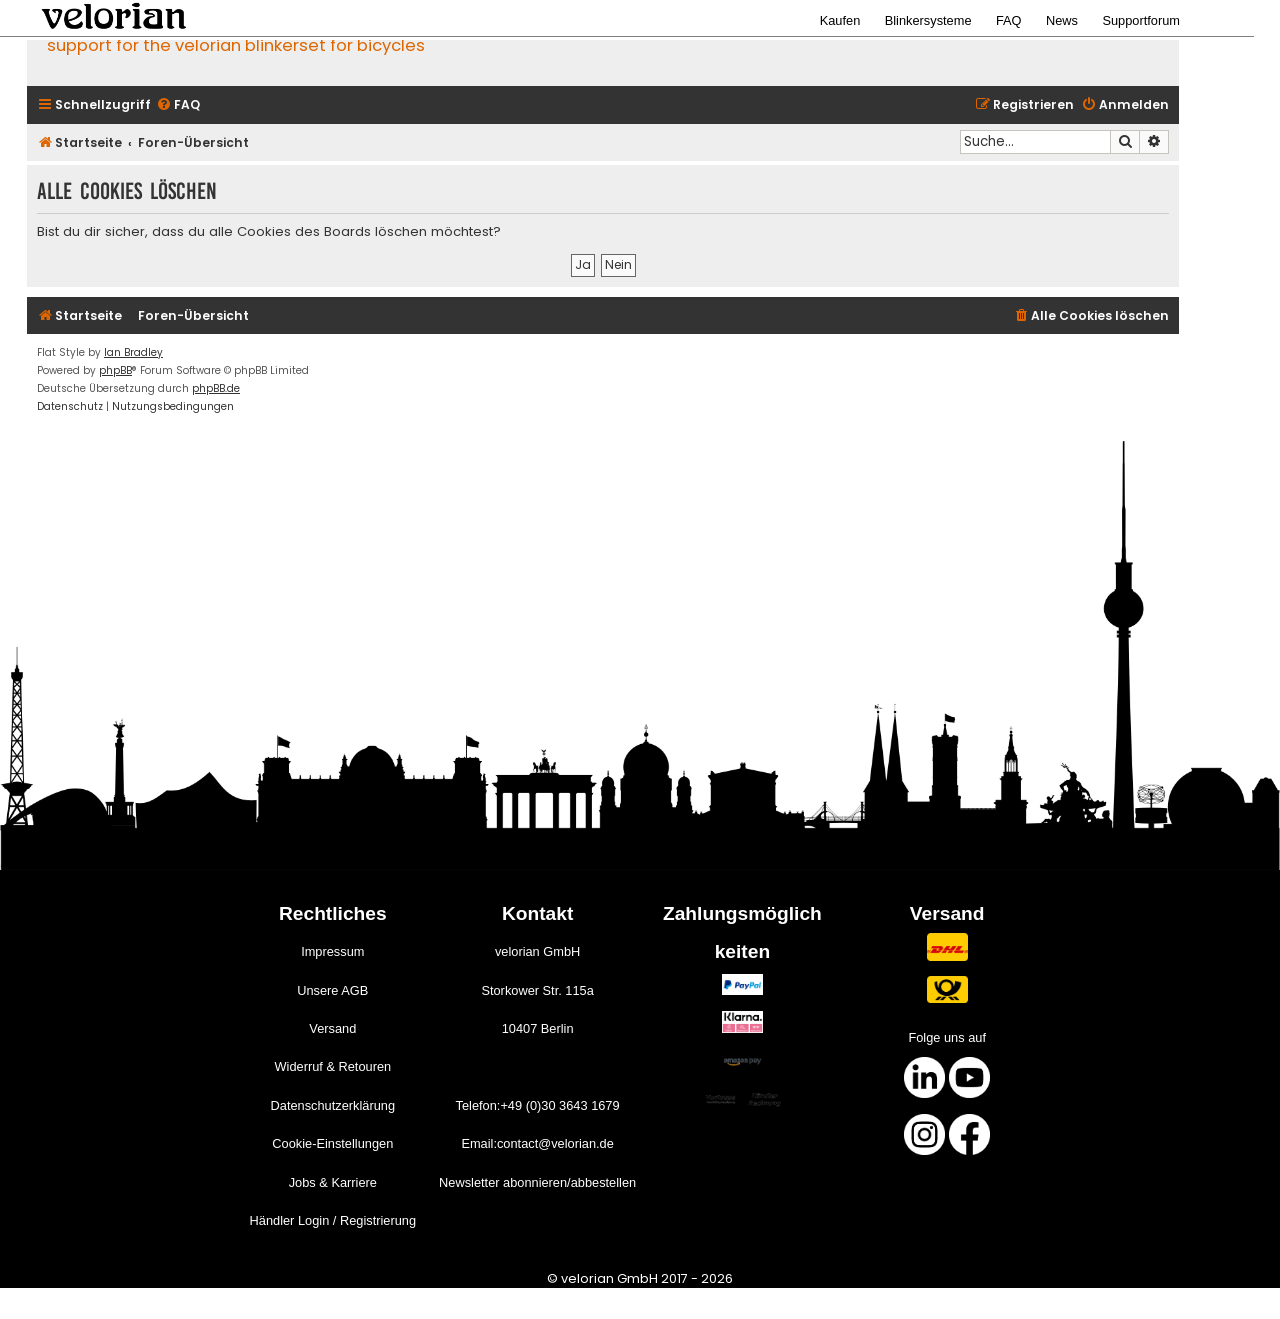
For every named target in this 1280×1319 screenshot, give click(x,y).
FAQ (1009, 20)
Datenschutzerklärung (333, 1105)
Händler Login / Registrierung (333, 1220)
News (1062, 20)
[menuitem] (178, 105)
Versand (332, 1028)
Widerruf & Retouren (332, 1066)
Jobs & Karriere (333, 1182)
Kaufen (840, 20)
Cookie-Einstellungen (332, 1143)
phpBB (115, 370)
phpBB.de (216, 388)
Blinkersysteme (928, 20)
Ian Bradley (133, 352)
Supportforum (1141, 20)
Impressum (332, 951)
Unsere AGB (332, 990)
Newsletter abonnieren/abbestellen (537, 1182)
